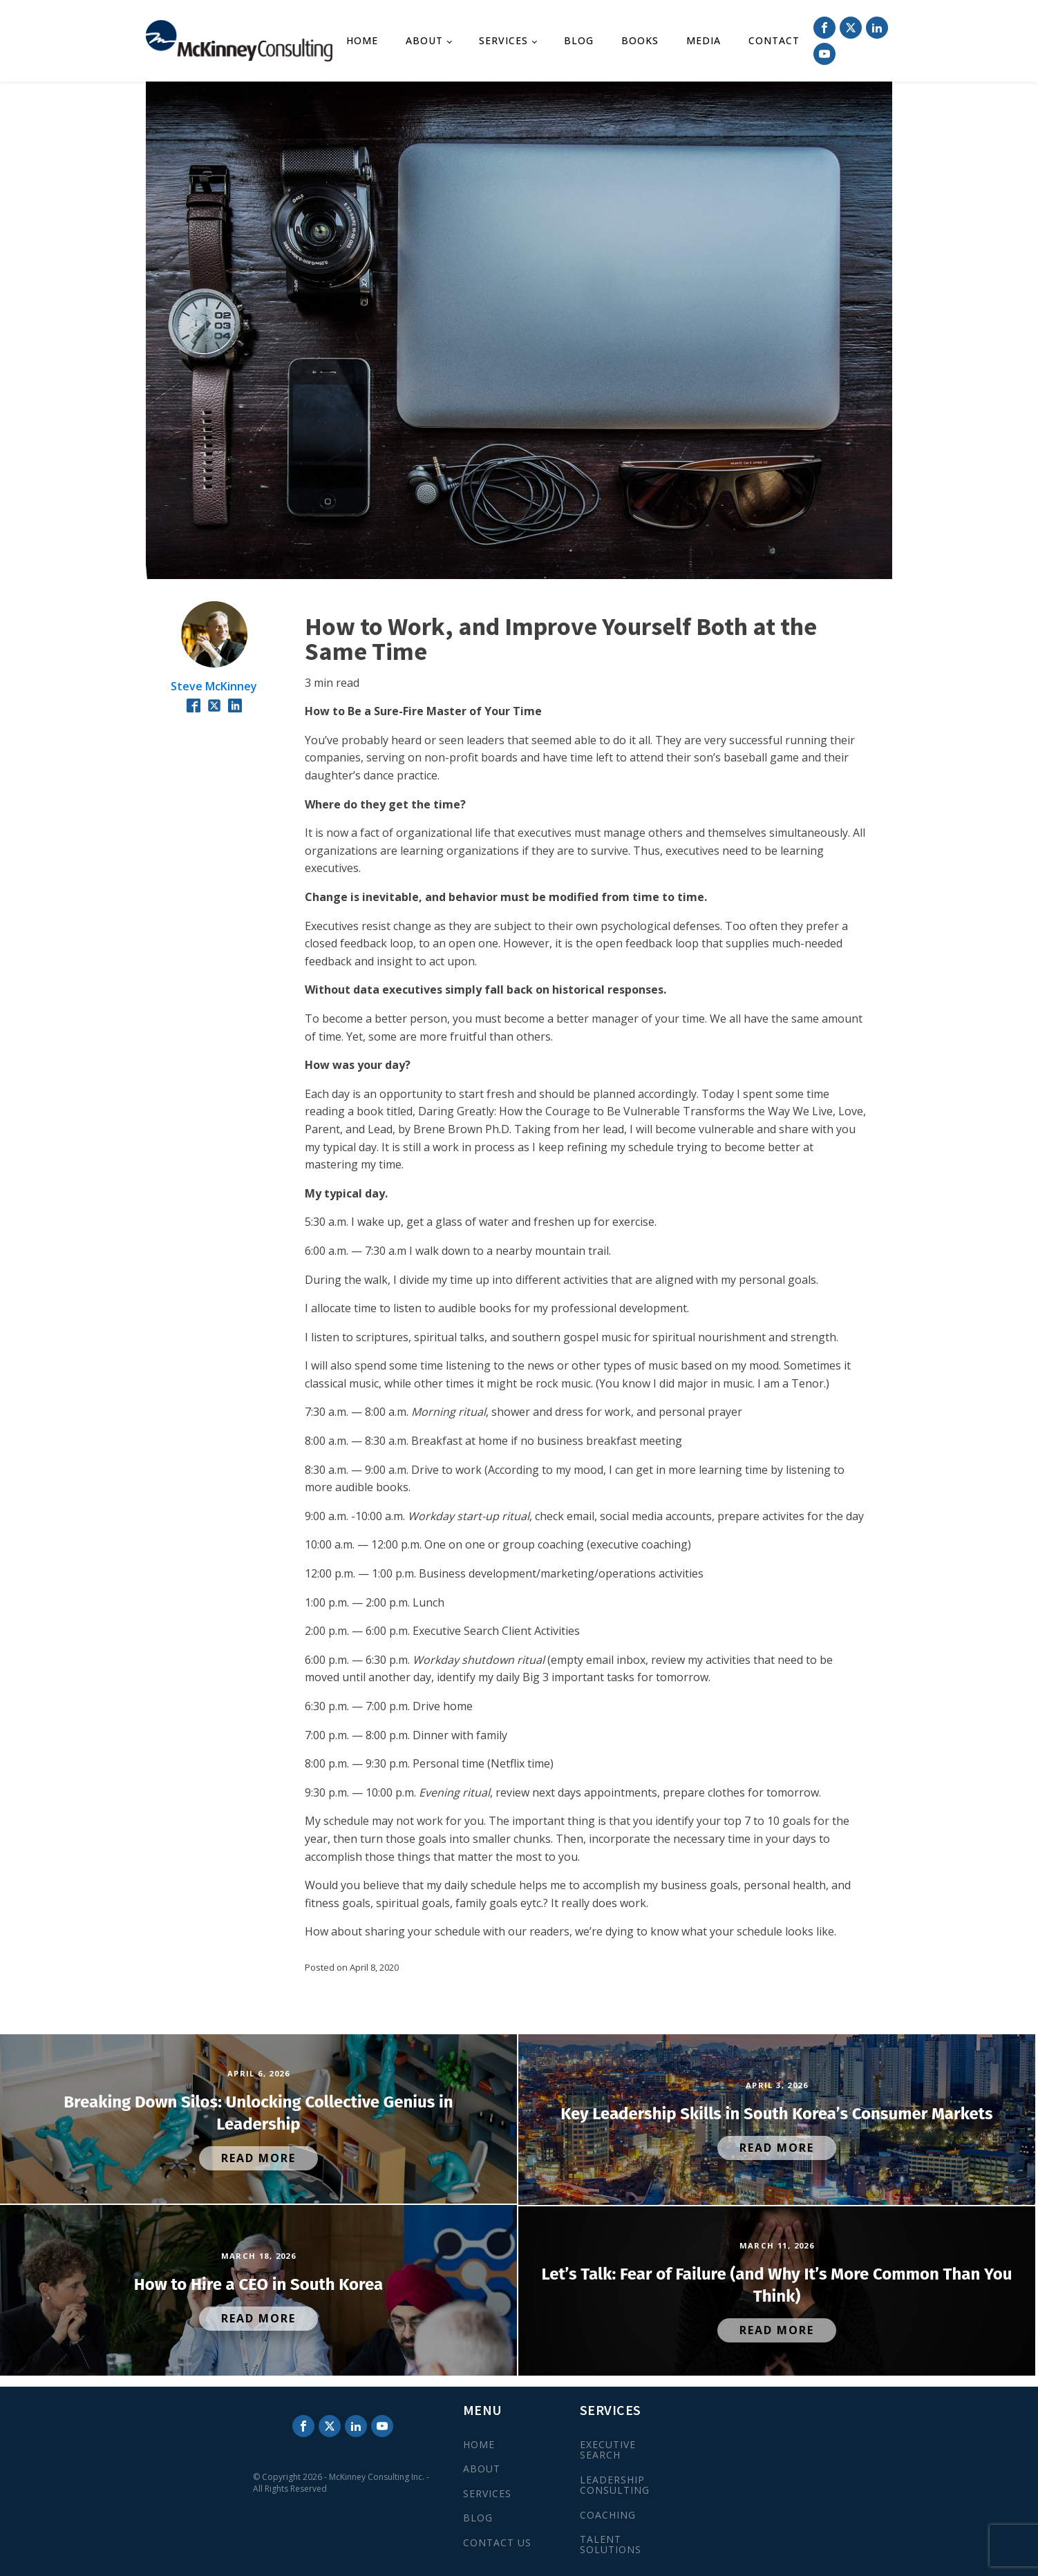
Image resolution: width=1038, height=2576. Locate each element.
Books (640, 40)
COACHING (608, 2515)
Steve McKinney (214, 686)
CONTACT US (497, 2542)
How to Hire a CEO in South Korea (258, 2284)
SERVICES (487, 2493)
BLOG (478, 2517)
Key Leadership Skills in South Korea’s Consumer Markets (776, 2113)
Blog (579, 40)
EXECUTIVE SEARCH (608, 2450)
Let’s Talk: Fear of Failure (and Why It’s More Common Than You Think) (777, 2285)
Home (362, 40)
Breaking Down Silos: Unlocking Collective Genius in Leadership (258, 2113)
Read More (258, 2158)
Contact (774, 40)
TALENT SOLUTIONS (610, 2544)
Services (503, 40)
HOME (479, 2444)
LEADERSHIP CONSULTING (615, 2485)
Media (703, 40)
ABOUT (481, 2468)
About (424, 40)
